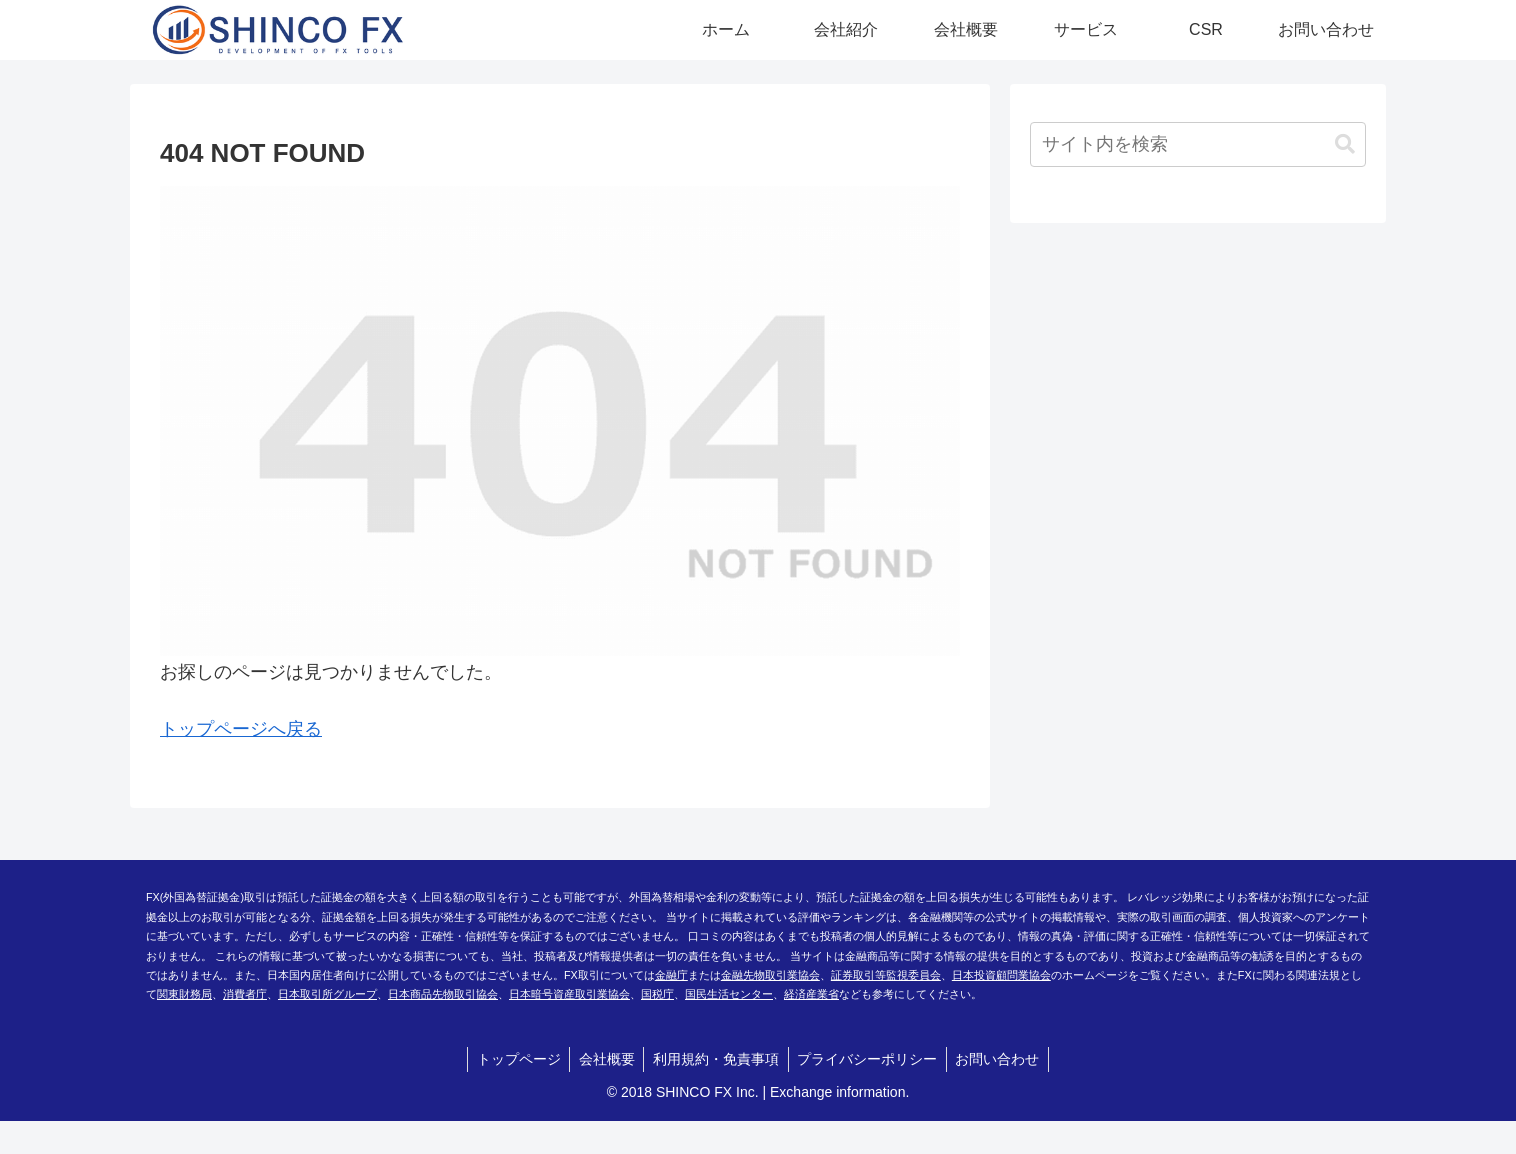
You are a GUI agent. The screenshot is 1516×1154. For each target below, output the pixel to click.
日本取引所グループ (327, 994)
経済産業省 (811, 994)
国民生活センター (729, 994)
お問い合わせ (1003, 1059)
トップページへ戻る (241, 729)
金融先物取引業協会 (770, 975)
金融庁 (671, 975)
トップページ (513, 1059)
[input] (1198, 144)
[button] (1345, 144)
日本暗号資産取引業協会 (569, 994)
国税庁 (657, 994)
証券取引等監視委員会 (886, 975)
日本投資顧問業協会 (1001, 975)
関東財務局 (184, 994)
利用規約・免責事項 (716, 1059)
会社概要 (604, 1059)
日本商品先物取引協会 (443, 994)
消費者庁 (245, 994)
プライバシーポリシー (870, 1059)
